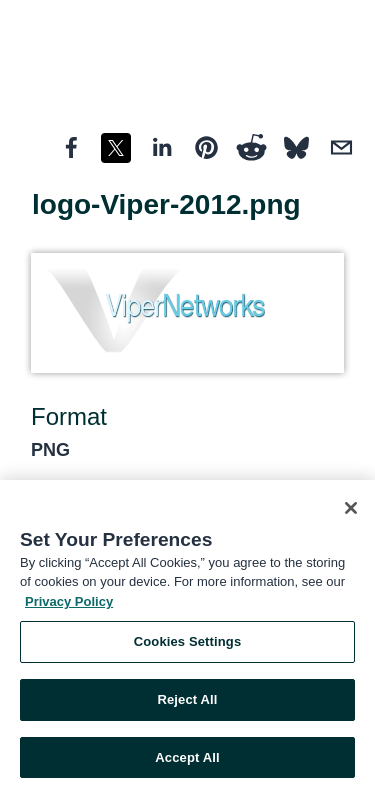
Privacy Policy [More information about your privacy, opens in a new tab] (69, 604)
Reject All (187, 702)
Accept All (187, 760)
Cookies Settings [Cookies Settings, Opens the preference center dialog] (188, 644)
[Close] (351, 511)
